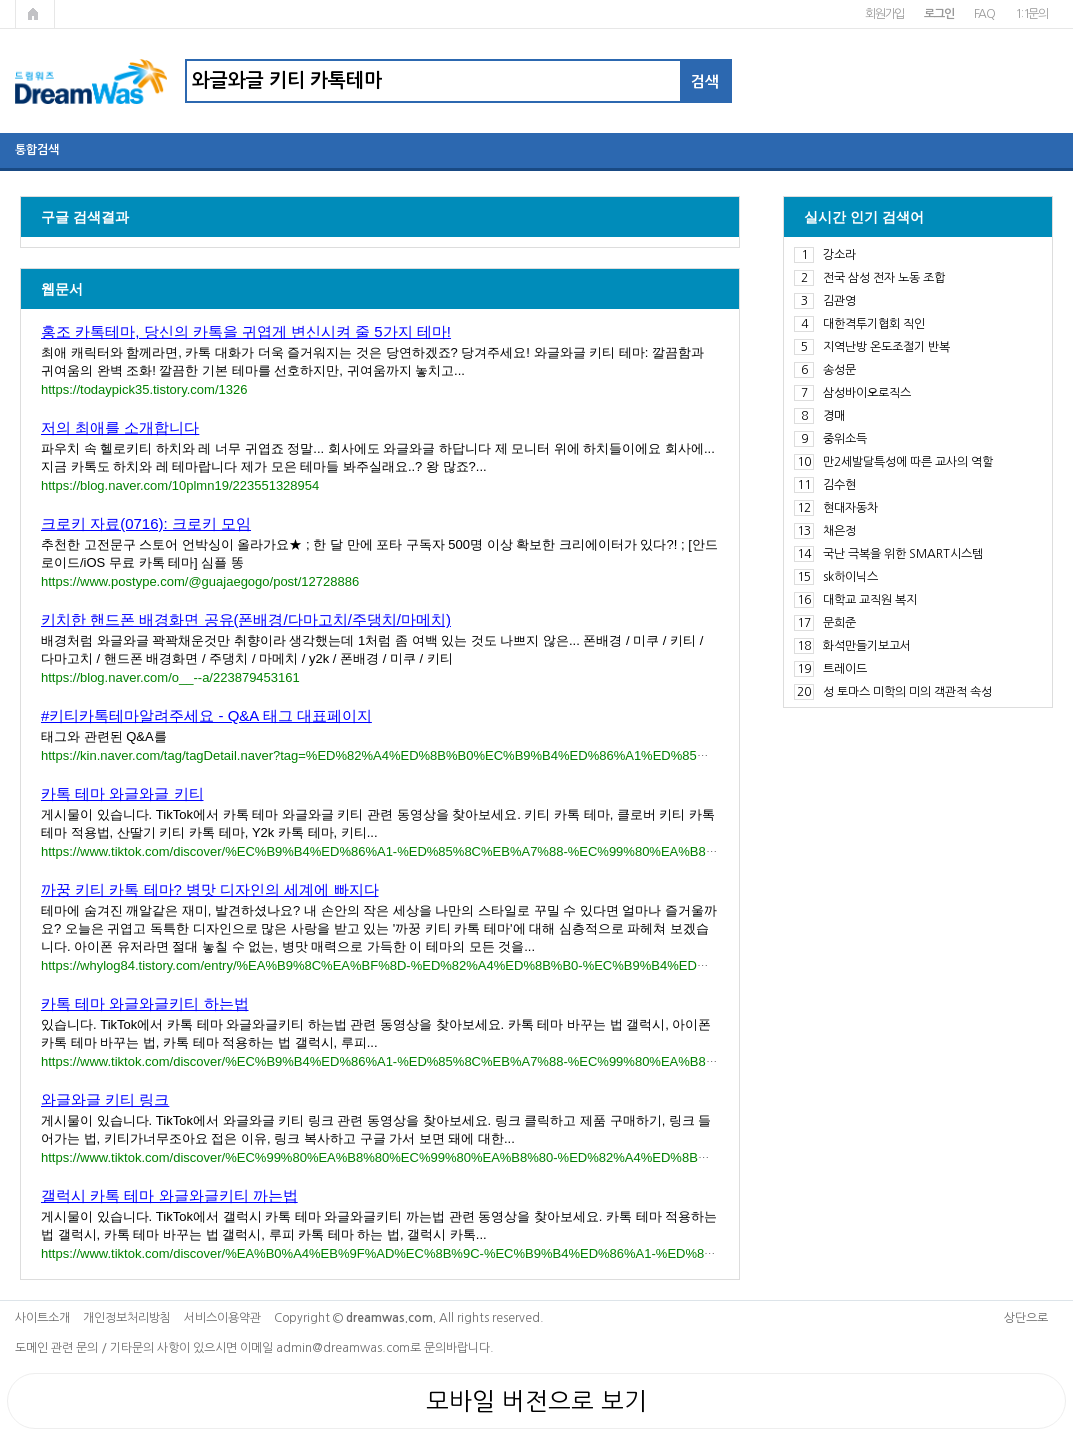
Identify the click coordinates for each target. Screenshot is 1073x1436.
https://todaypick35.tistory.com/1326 (144, 389)
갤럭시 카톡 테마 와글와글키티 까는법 (169, 1195)
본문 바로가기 (0, 0)
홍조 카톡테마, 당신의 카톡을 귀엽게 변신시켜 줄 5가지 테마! (246, 331)
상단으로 (1026, 1318)
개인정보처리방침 (127, 1318)
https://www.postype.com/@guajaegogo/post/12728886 (200, 581)
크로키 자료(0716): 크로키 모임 (146, 523)
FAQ (984, 14)
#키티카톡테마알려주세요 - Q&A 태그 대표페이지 (206, 715)
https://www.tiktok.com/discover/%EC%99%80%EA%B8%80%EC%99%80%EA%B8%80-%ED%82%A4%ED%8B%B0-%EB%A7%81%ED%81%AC (469, 1157)
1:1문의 (1031, 14)
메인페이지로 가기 (35, 14)
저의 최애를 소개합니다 (120, 427)
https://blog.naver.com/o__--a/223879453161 (170, 677)
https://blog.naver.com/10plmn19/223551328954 (180, 485)
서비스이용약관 (222, 1318)
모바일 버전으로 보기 (536, 1401)
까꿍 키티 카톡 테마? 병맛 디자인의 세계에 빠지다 (210, 889)
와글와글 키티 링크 (105, 1099)
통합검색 (37, 150)
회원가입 (884, 14)
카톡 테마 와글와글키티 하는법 (145, 1003)
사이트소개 (42, 1318)
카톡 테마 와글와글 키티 (122, 793)
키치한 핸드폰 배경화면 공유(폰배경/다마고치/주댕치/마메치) (246, 619)
